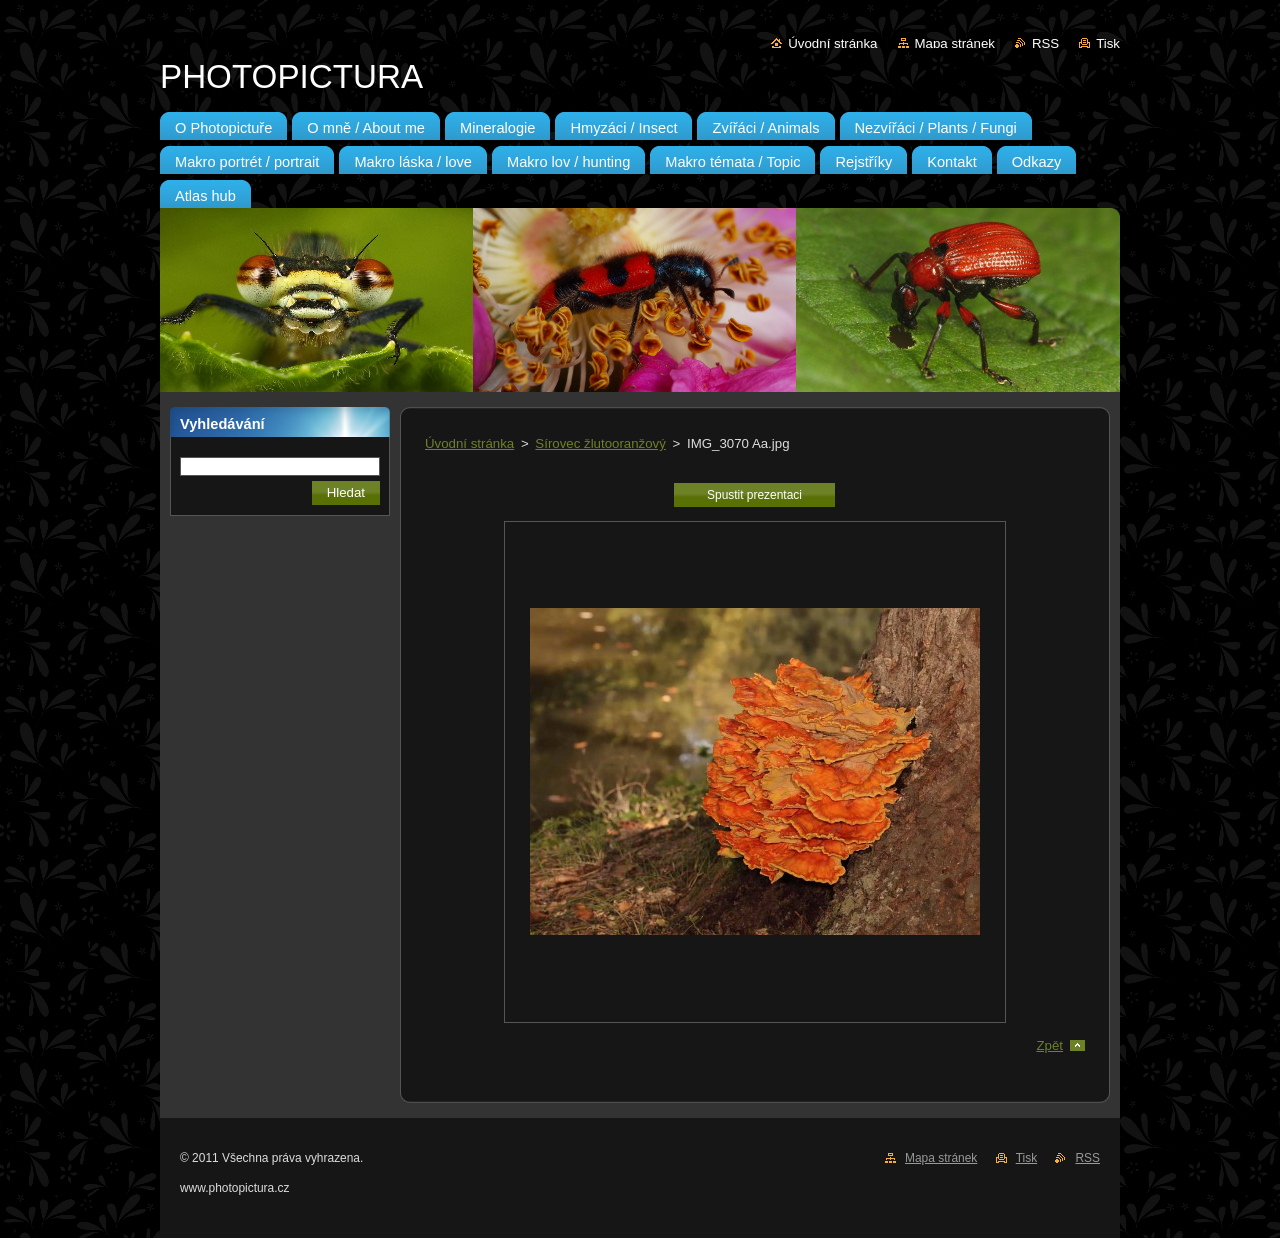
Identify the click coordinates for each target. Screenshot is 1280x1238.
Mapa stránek (955, 43)
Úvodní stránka (832, 43)
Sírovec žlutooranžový (600, 443)
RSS (1045, 43)
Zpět (1049, 1045)
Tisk (1108, 43)
